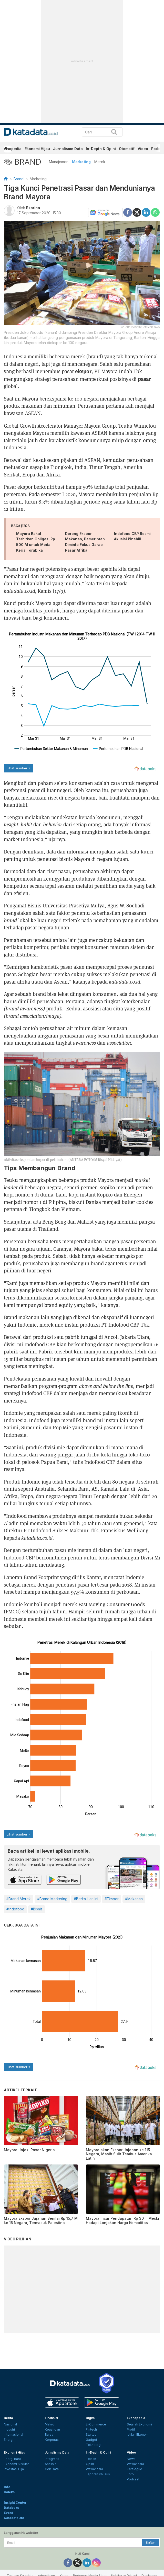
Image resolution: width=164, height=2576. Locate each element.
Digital (90, 2418)
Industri (9, 2429)
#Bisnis (37, 1910)
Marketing (81, 161)
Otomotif (127, 148)
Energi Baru (12, 2459)
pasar (144, 378)
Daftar (150, 2542)
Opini (90, 2464)
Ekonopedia (11, 148)
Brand (19, 179)
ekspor (83, 371)
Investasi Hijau (15, 2469)
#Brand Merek (18, 1900)
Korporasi (52, 2440)
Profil (131, 2429)
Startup (91, 2434)
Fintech (91, 2429)
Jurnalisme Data (68, 148)
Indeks (9, 2492)
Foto (130, 2474)
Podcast (133, 2479)
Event (8, 2513)
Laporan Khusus (98, 2474)
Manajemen (58, 161)
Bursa (49, 2434)
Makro (49, 2424)
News (131, 2459)
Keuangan (52, 2429)
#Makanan (134, 1900)
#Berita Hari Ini (86, 1900)
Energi (8, 2440)
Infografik (52, 2459)
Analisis (50, 2464)
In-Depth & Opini (101, 148)
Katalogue (134, 2469)
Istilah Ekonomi (138, 2434)
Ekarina (33, 208)
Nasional (10, 2424)
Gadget (91, 2440)
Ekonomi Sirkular (16, 2464)
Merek (99, 161)
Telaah (91, 2459)
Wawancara (94, 2469)
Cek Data (52, 2469)
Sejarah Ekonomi (139, 2424)
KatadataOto (14, 2518)
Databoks (11, 2508)
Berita (8, 2418)
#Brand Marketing (52, 1900)
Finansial (51, 2418)
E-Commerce (96, 2424)
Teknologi (93, 2445)
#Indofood (15, 1910)
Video (143, 148)
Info (7, 2487)
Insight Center (15, 2502)
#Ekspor (112, 1900)
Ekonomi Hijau (37, 148)
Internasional (13, 2434)
